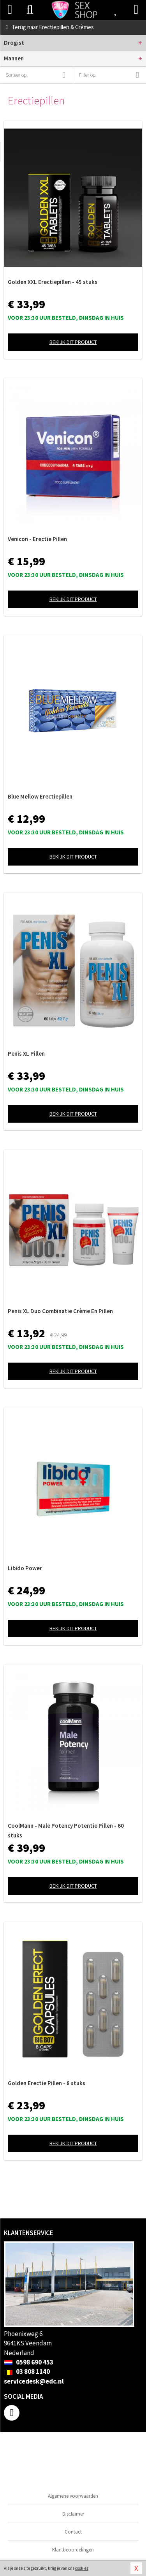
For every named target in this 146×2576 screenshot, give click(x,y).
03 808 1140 (27, 2371)
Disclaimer (73, 2514)
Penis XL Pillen (26, 1053)
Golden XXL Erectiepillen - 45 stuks (52, 282)
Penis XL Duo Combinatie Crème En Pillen (60, 1311)
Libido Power (25, 1568)
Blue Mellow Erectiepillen (40, 796)
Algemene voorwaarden (73, 2496)
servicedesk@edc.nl (34, 2381)
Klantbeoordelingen (73, 2549)
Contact (73, 2531)
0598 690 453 (28, 2362)
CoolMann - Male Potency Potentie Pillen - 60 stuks (66, 1830)
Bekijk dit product (73, 342)
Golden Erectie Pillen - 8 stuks (46, 2083)
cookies (81, 2568)
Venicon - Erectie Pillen (37, 539)
